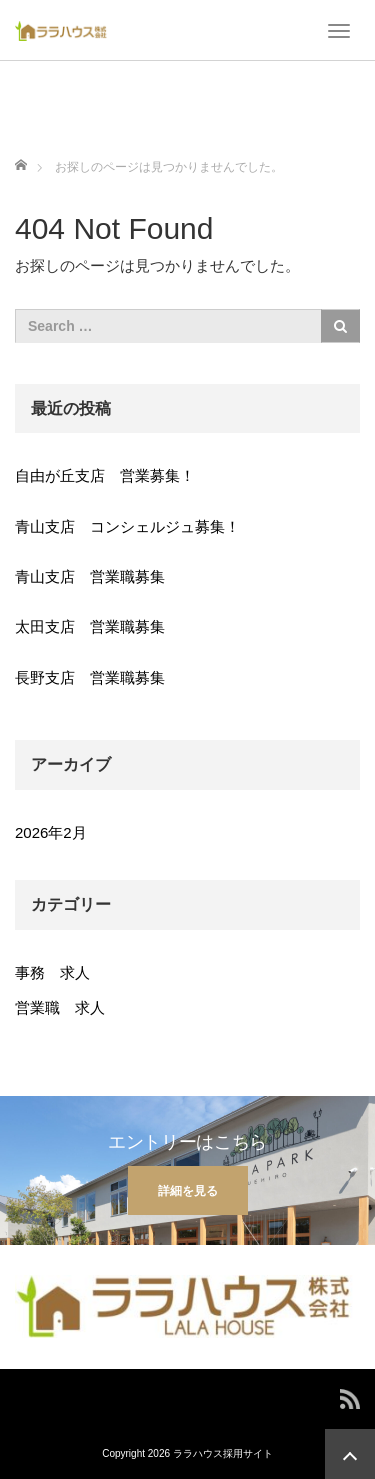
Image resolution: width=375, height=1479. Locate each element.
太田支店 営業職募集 (90, 626)
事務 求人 (52, 972)
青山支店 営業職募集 (90, 576)
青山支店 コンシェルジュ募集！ (127, 526)
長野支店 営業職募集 (90, 677)
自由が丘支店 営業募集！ (105, 475)
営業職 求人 (60, 1007)
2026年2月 (51, 832)
